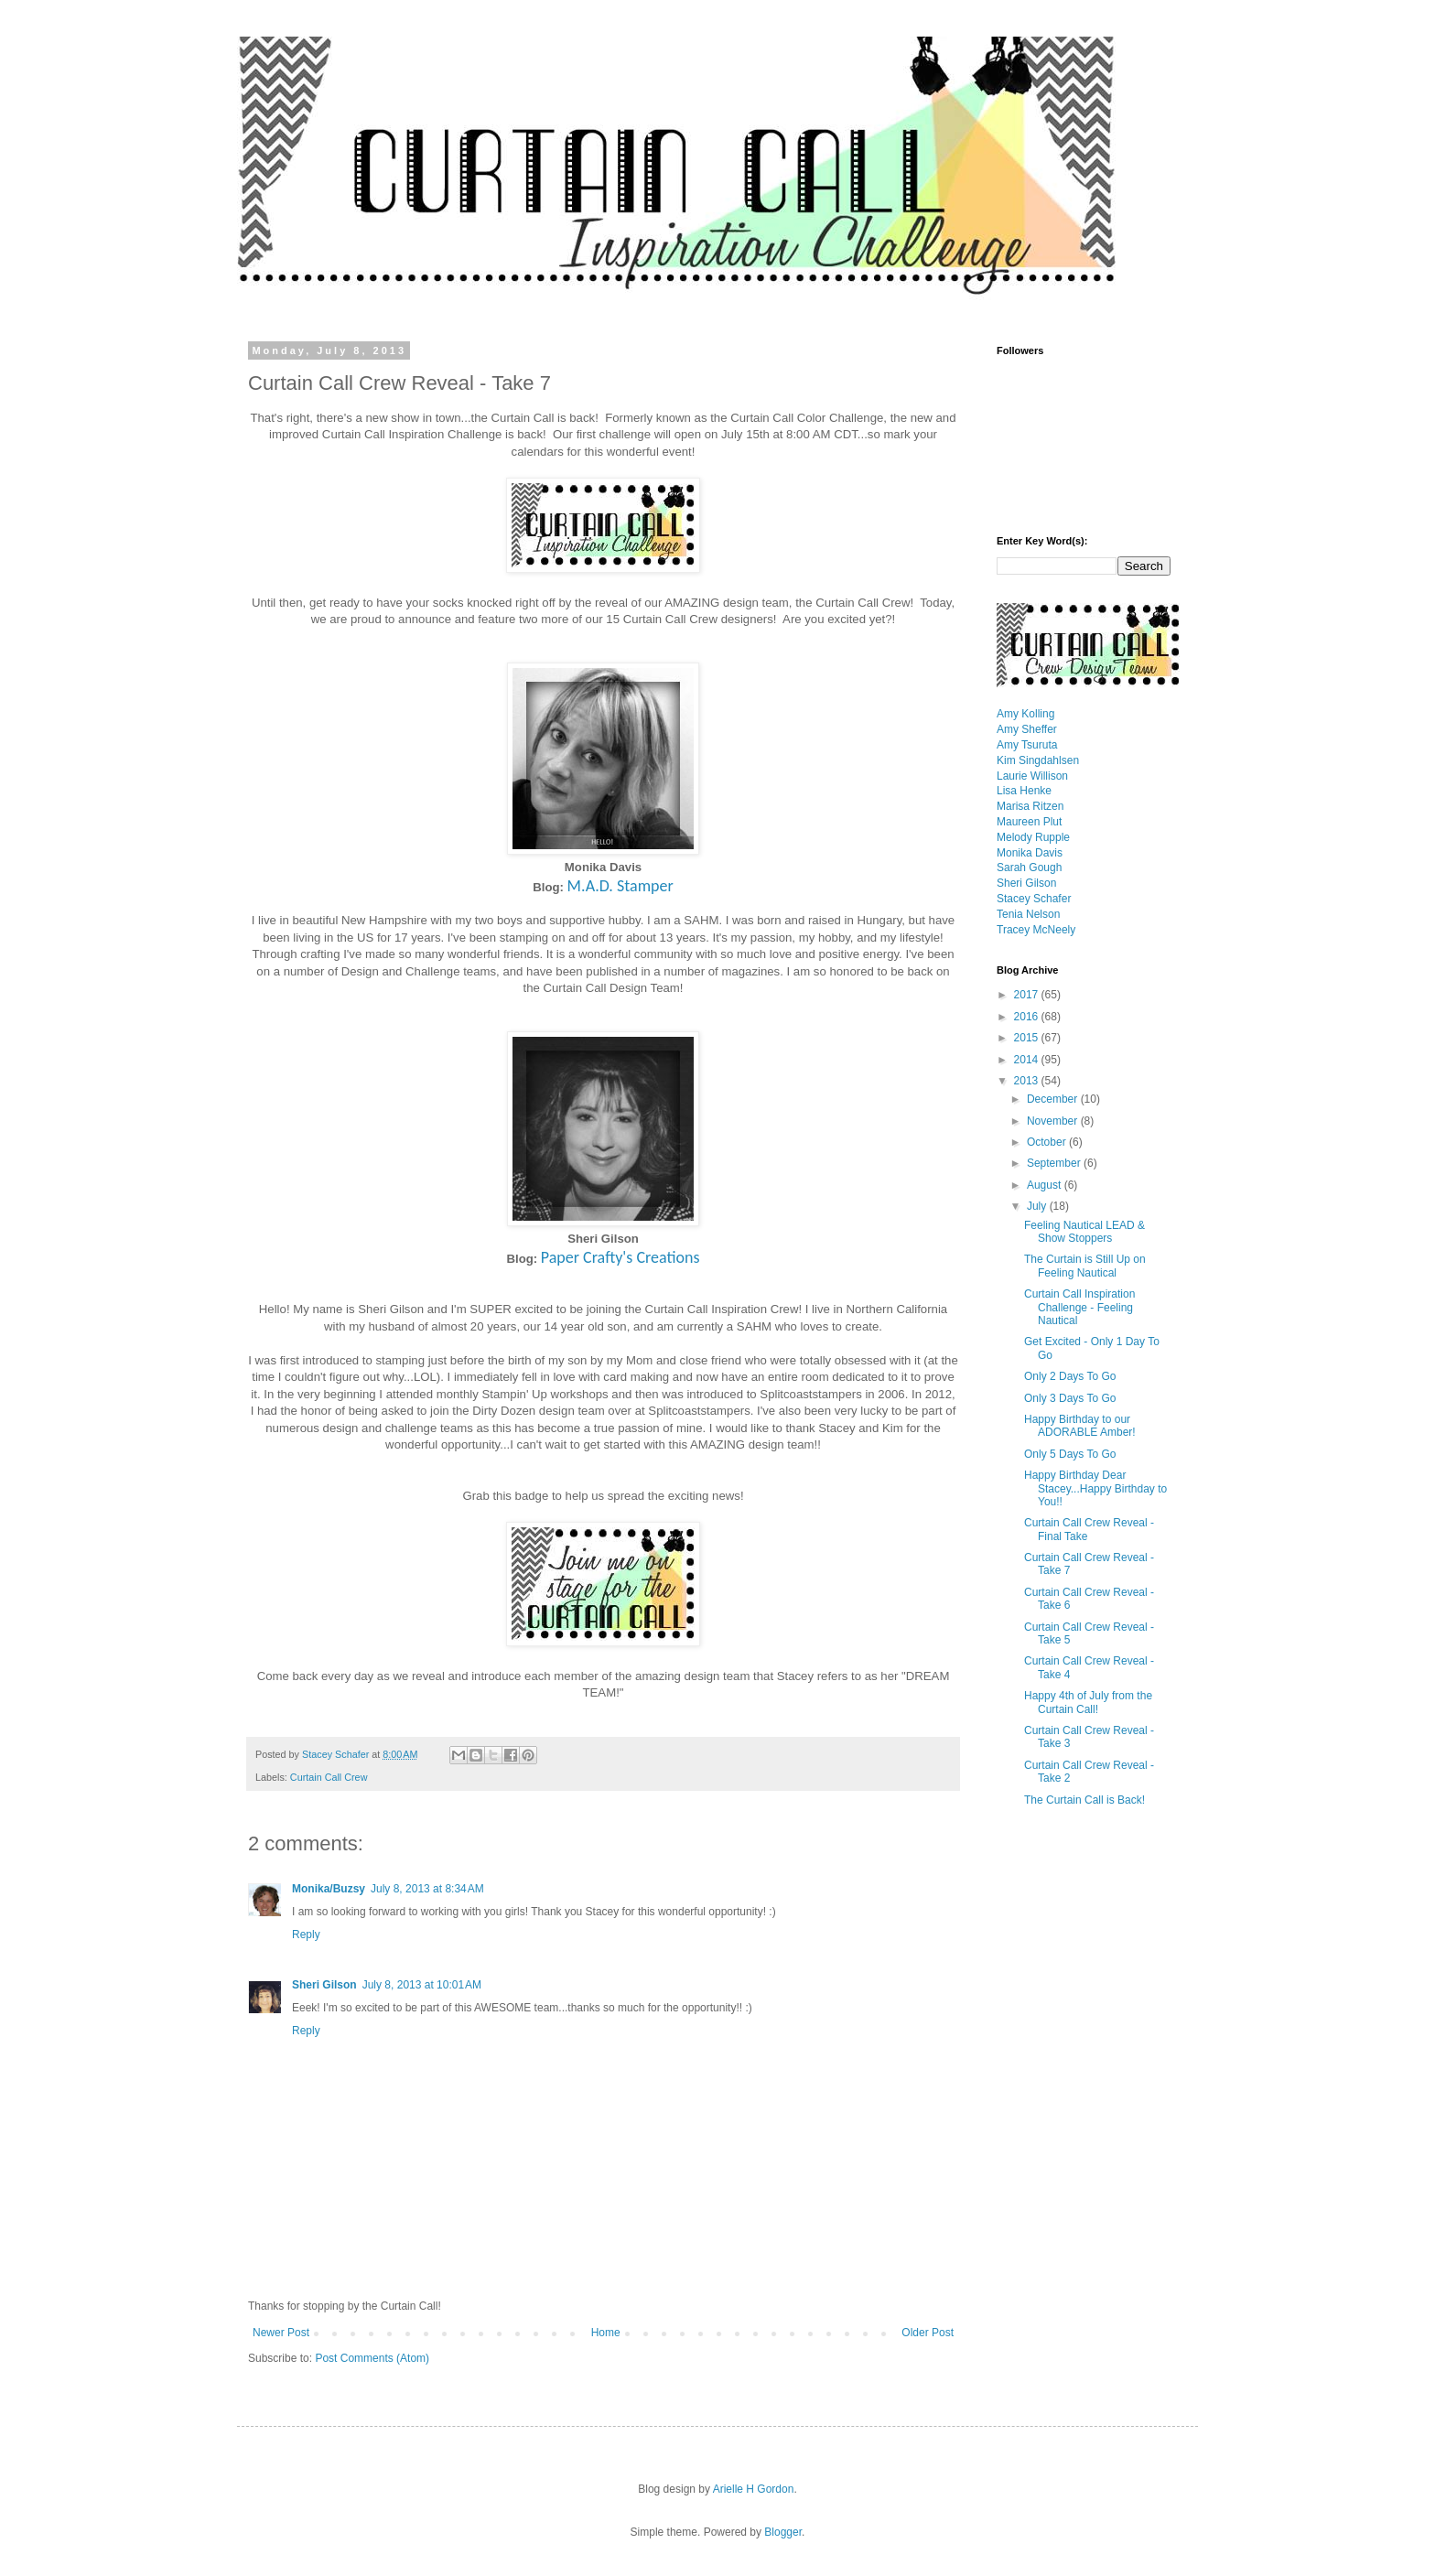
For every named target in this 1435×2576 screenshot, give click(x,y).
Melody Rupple (1033, 837)
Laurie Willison (1032, 776)
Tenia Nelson (1028, 914)
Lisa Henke (1024, 790)
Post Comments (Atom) (372, 2358)
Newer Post (281, 2332)
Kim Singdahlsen (1038, 760)
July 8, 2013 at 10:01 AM (421, 1984)
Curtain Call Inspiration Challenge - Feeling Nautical (1079, 1307)
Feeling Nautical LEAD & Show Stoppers (1084, 1232)
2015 (1027, 1037)
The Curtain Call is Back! (1084, 1800)
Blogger (783, 2532)
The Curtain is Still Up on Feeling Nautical (1085, 1265)
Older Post (927, 2332)
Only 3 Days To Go (1070, 1398)
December (1054, 1099)
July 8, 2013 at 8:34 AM (427, 1888)
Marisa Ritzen (1030, 806)
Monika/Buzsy (328, 1888)
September (1055, 1163)
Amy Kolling (1025, 713)
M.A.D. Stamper (620, 886)
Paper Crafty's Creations (620, 1257)
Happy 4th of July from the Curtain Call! (1088, 1702)
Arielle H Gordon (753, 2489)
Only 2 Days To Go (1070, 1376)
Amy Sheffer (1027, 729)
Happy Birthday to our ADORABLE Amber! (1080, 1426)
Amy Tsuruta (1027, 744)
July (1038, 1206)
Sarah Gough (1029, 867)
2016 (1027, 1016)
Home (605, 2332)
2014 (1027, 1059)
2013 (1027, 1080)
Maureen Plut (1029, 821)
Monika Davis (1030, 852)
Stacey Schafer (1034, 898)
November (1054, 1121)
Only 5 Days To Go (1070, 1454)
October (1048, 1142)
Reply (306, 1934)
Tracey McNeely (1036, 929)
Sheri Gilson (324, 1984)
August (1045, 1185)
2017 (1027, 994)
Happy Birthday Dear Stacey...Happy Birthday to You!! (1095, 1488)
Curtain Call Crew (329, 1777)
